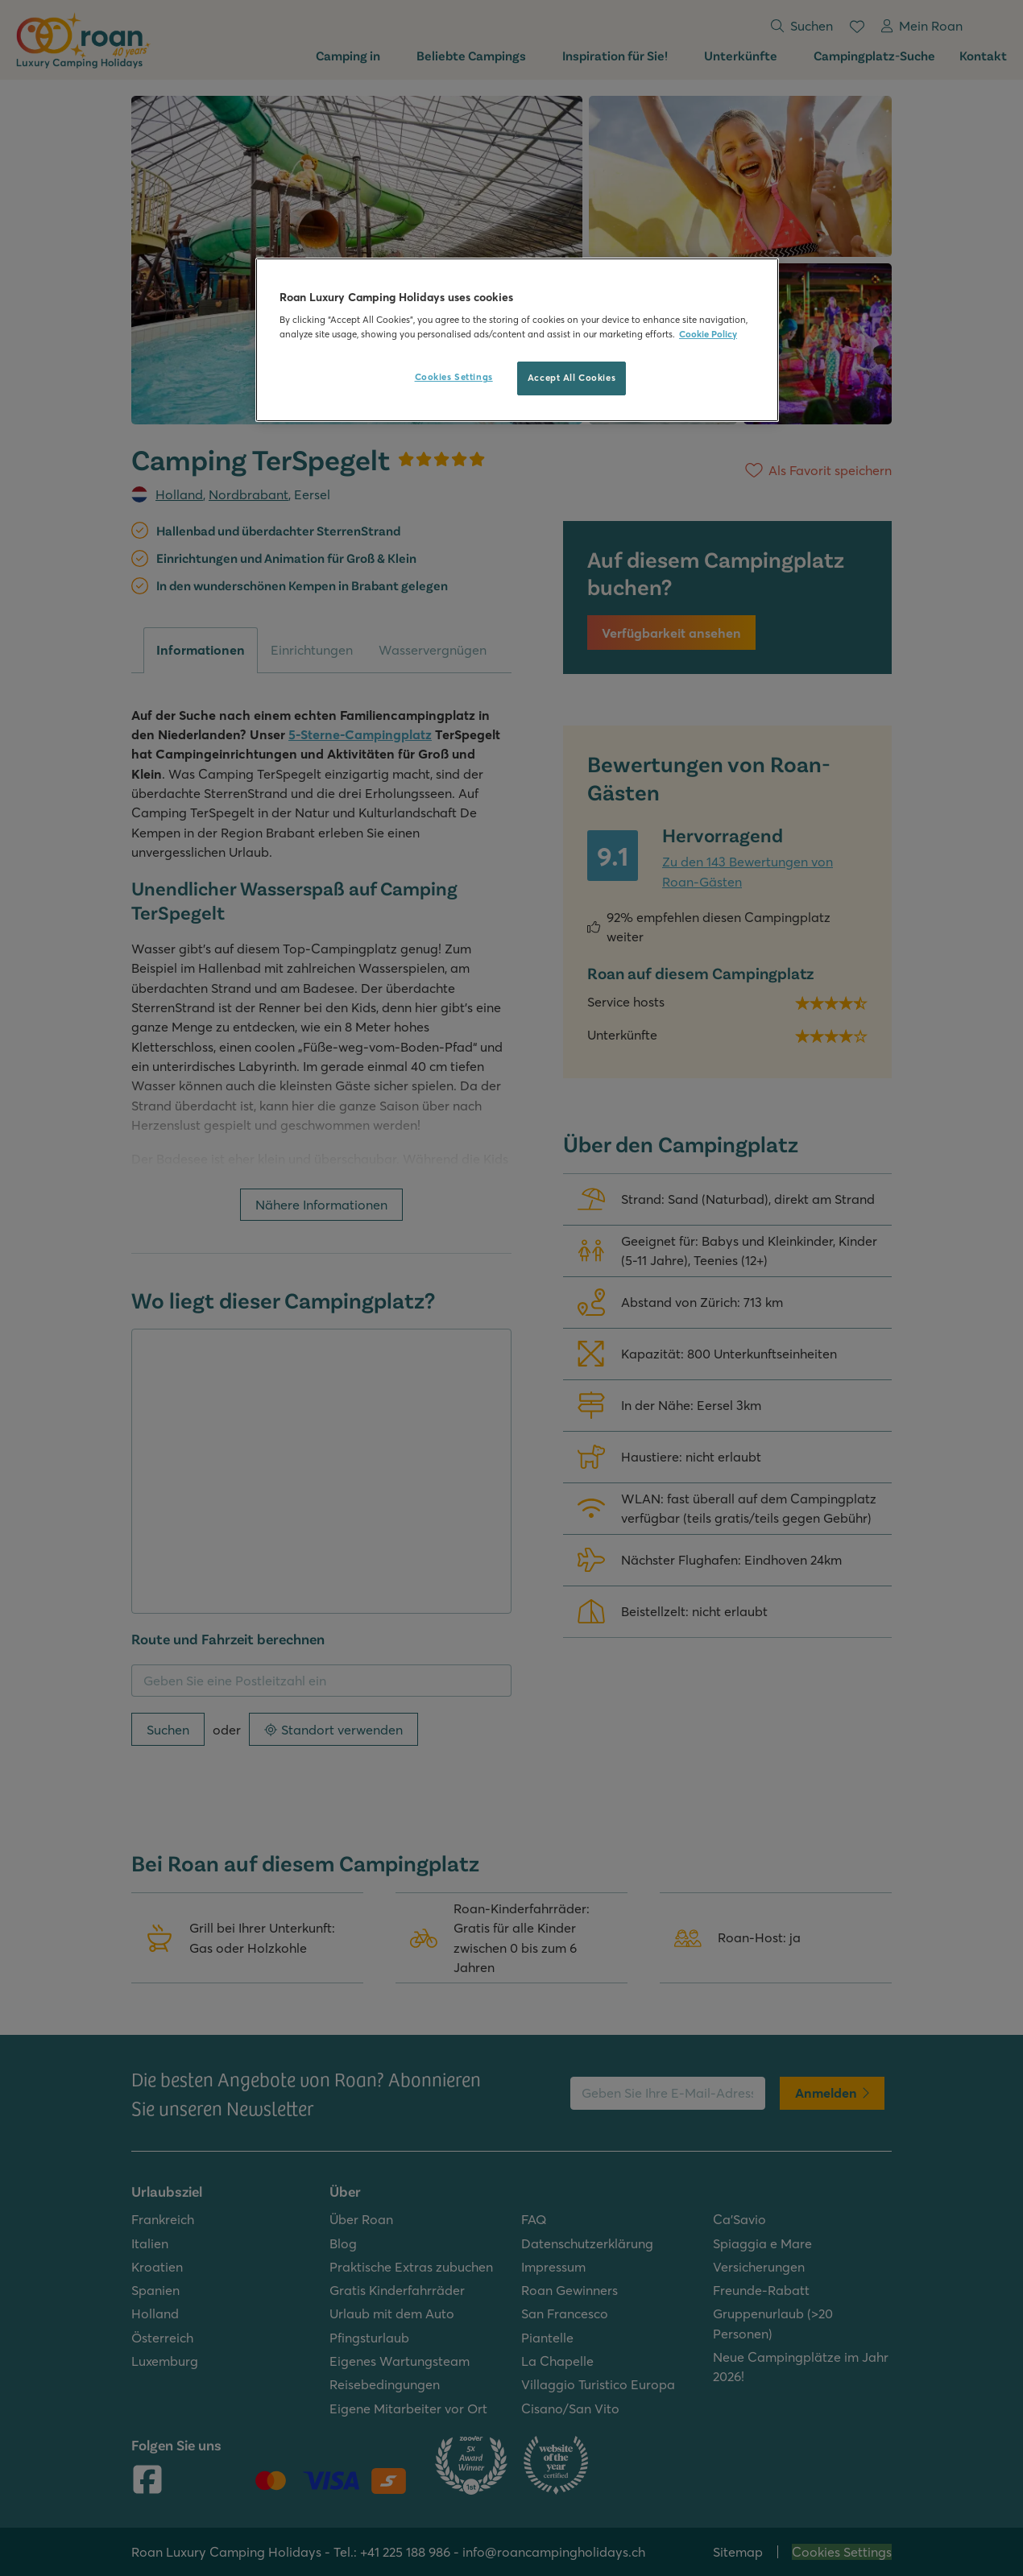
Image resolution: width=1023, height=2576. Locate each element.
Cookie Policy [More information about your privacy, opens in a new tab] (708, 334)
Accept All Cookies (571, 377)
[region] (517, 340)
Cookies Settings (454, 376)
